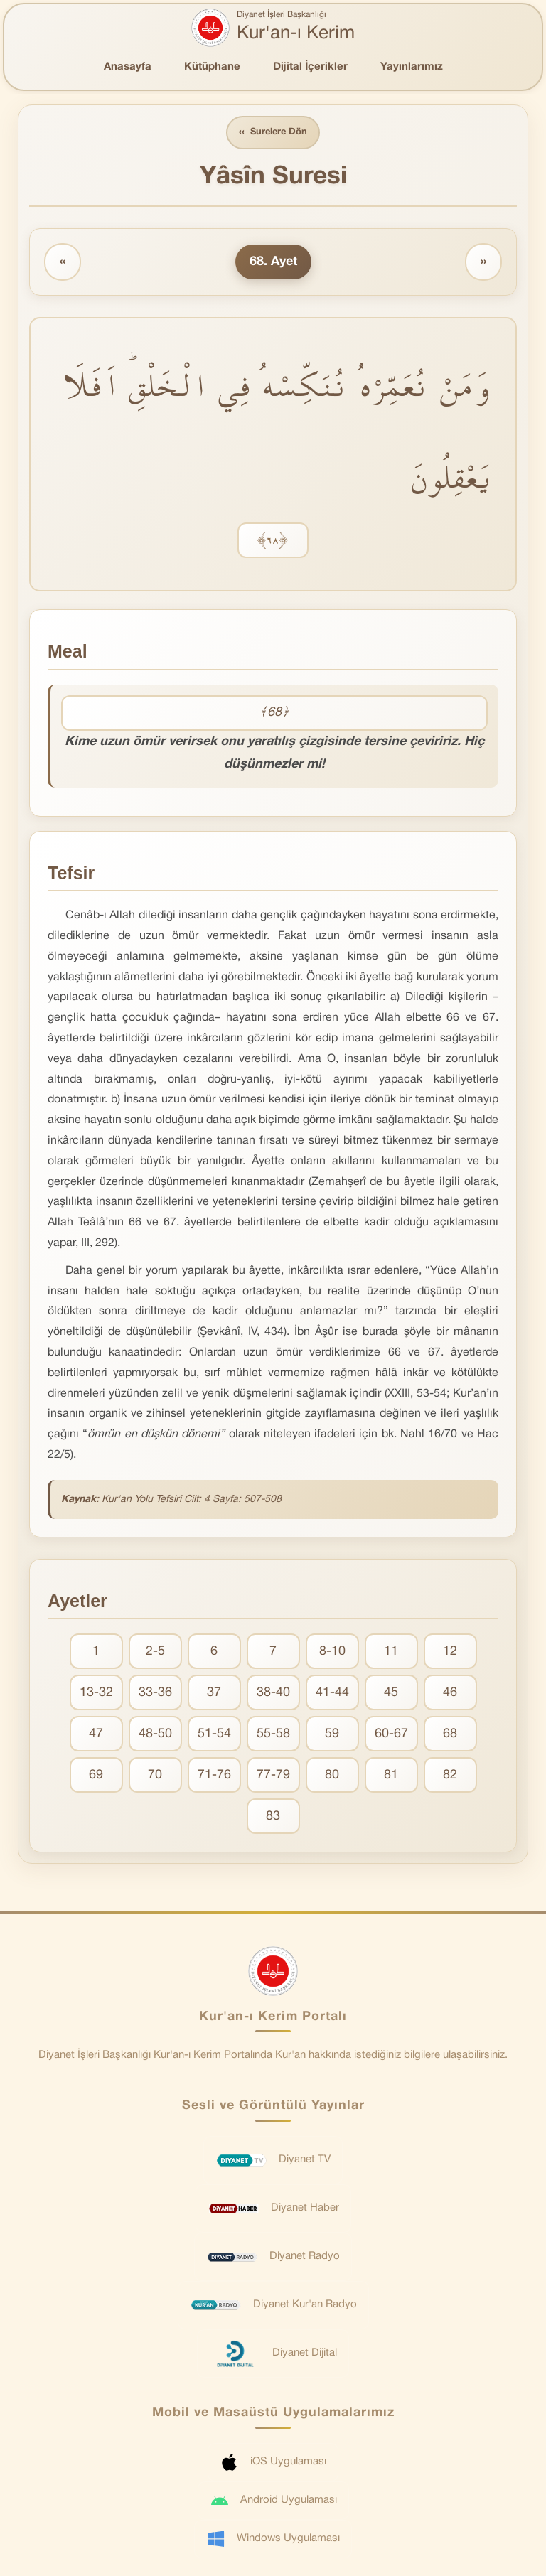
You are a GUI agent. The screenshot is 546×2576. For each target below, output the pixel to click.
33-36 (155, 1693)
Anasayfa (127, 67)
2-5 (155, 1652)
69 (96, 1775)
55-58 (273, 1734)
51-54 (214, 1734)
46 (450, 1693)
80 (332, 1775)
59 (332, 1734)
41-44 (332, 1693)
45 (391, 1693)
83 (273, 1816)
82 (450, 1775)
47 (96, 1734)
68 (450, 1734)
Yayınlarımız (411, 67)
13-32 (96, 1693)
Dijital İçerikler (310, 67)
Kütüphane (212, 67)
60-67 (391, 1734)
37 (214, 1693)
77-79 (273, 1775)
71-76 (214, 1775)
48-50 (155, 1734)
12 (450, 1652)
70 (155, 1775)
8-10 (332, 1652)
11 (391, 1652)
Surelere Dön (273, 132)
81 (391, 1775)
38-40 (273, 1693)
